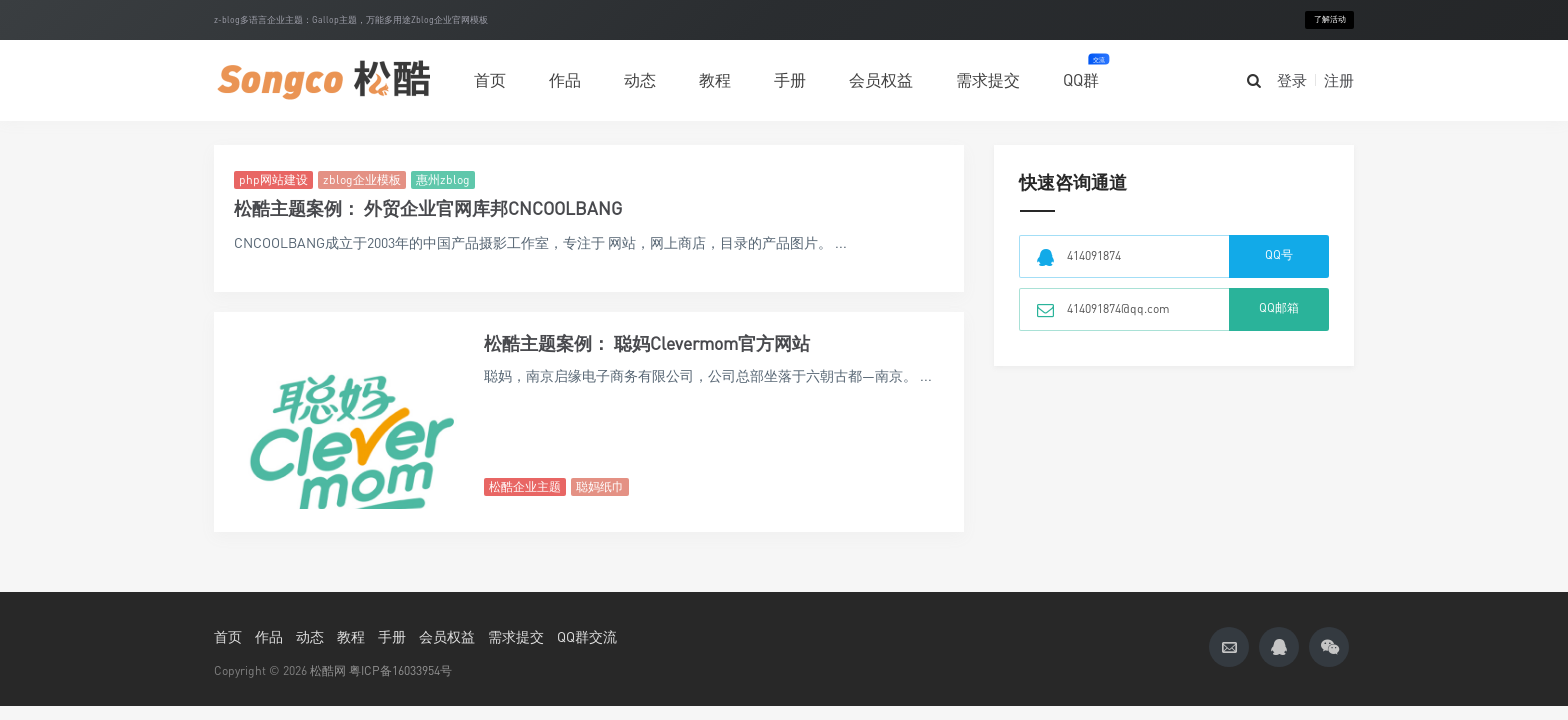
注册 (1339, 80)
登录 (1292, 80)
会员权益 (881, 80)
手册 (790, 80)
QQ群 (1081, 72)
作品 (565, 71)
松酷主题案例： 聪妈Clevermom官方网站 (647, 343)
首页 (490, 80)
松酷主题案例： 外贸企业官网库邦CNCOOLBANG (428, 208)
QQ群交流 (587, 636)
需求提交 (988, 80)
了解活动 (1330, 19)
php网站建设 (273, 179)
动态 (640, 80)
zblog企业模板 (362, 179)
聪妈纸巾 (600, 486)
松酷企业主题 (525, 486)
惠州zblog (443, 179)
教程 (715, 80)
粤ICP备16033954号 (400, 670)
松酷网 (328, 670)
